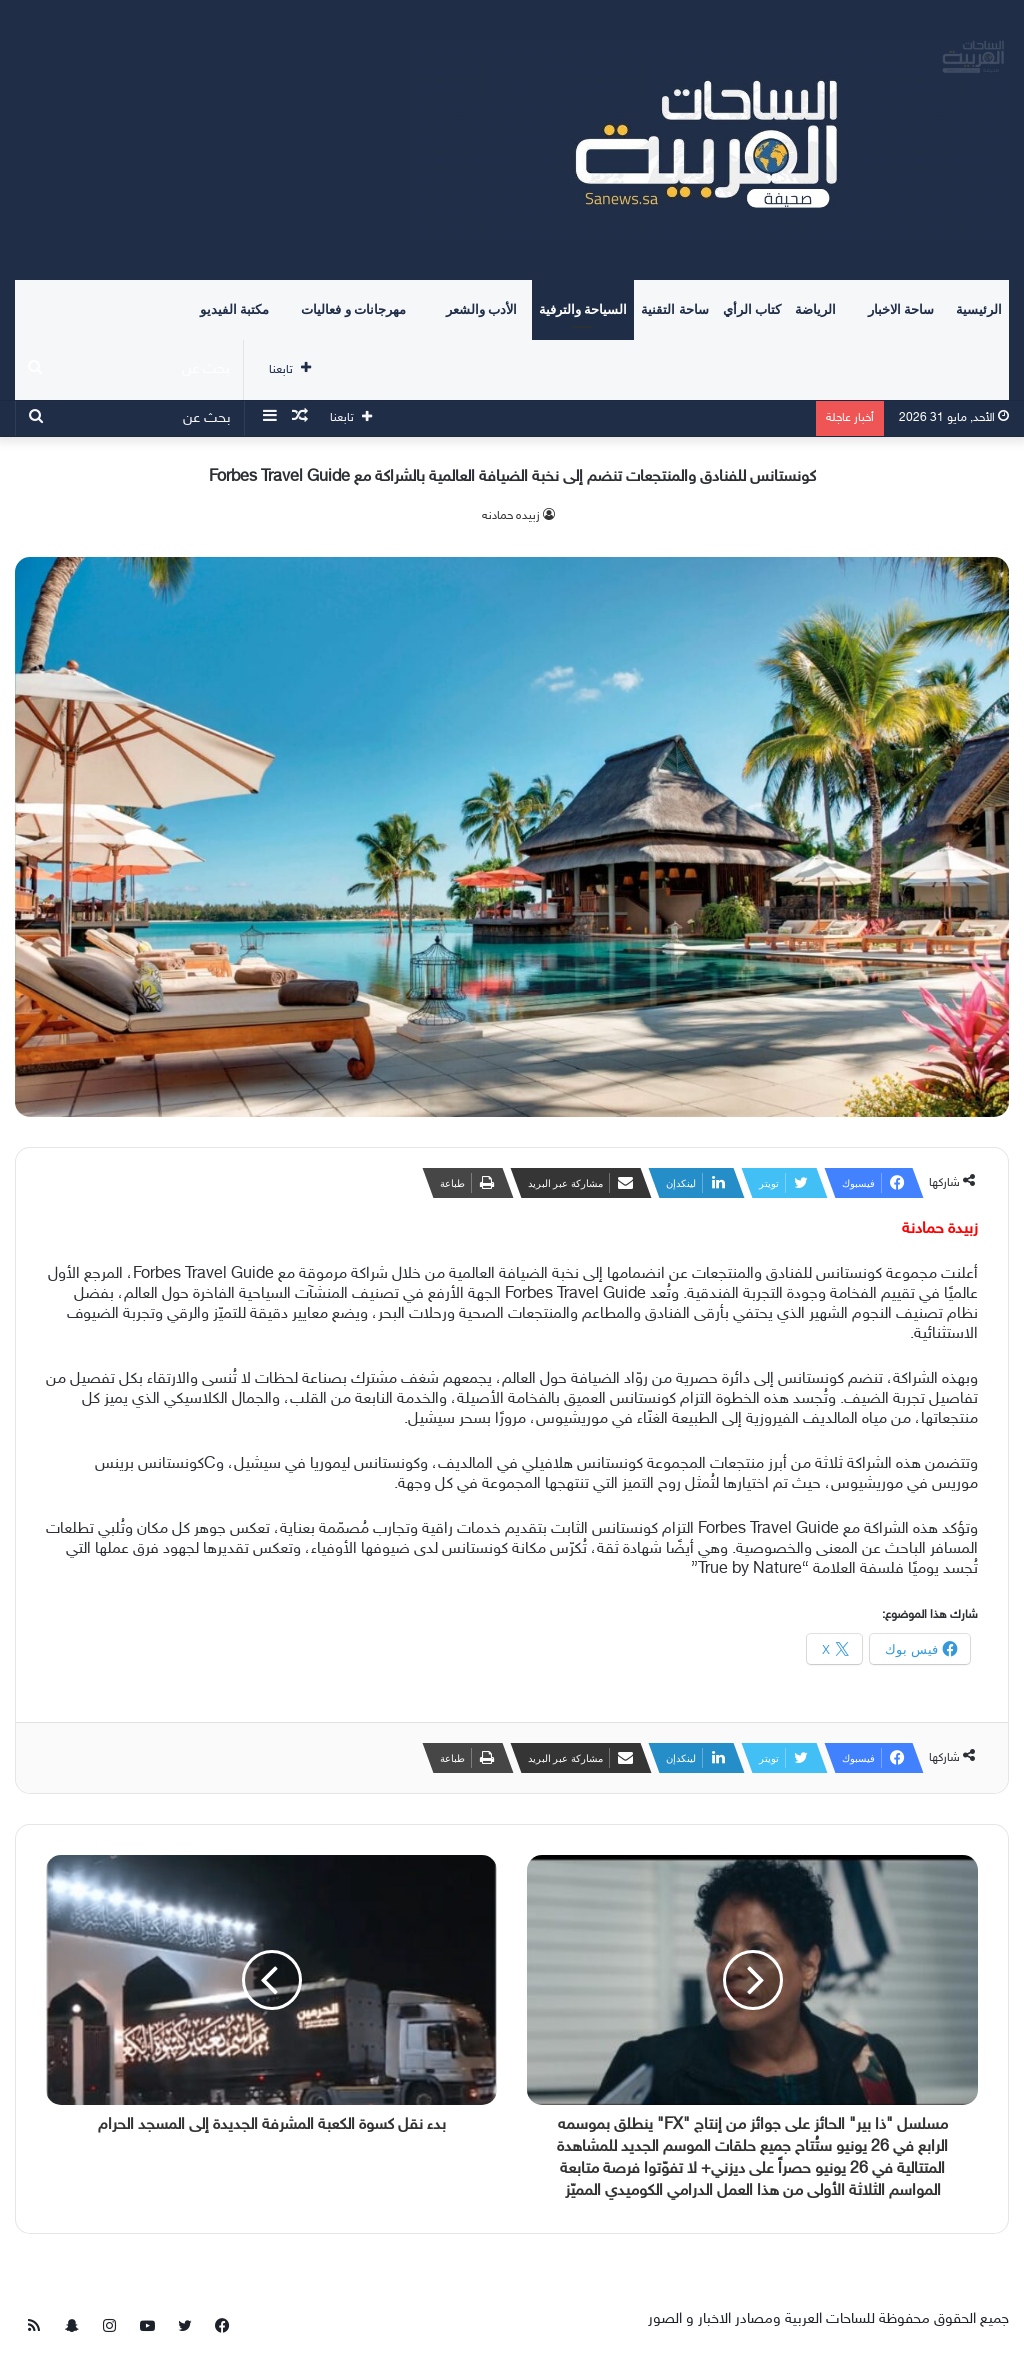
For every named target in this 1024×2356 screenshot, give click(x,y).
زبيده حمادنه (511, 516)
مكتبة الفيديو (234, 309)
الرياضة (815, 309)
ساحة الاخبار (901, 309)
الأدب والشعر (481, 309)
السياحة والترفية (583, 309)
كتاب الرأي (752, 309)
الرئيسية (979, 309)
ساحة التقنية (674, 309)
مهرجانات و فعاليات (353, 309)
